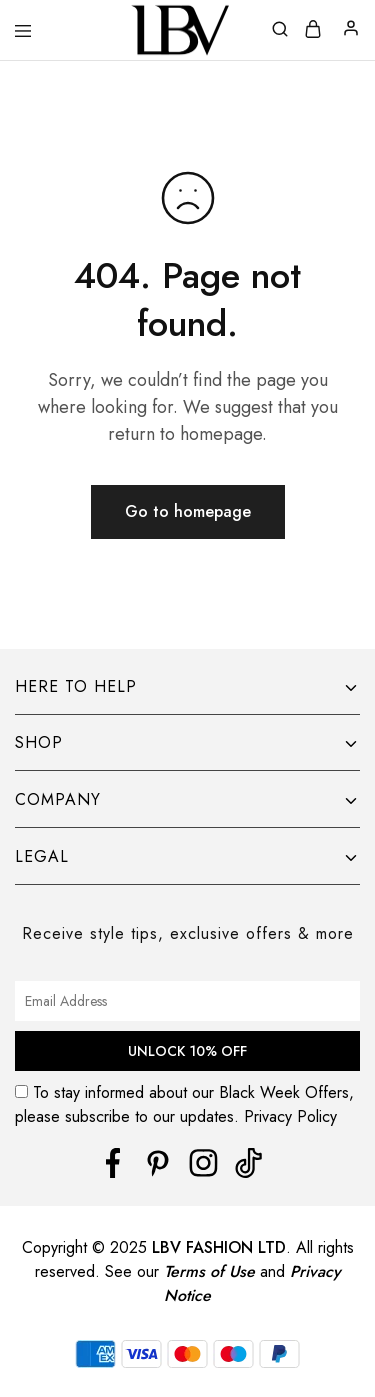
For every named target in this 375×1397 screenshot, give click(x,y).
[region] (187, 1259)
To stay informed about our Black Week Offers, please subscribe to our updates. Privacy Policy (187, 1104)
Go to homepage (188, 511)
